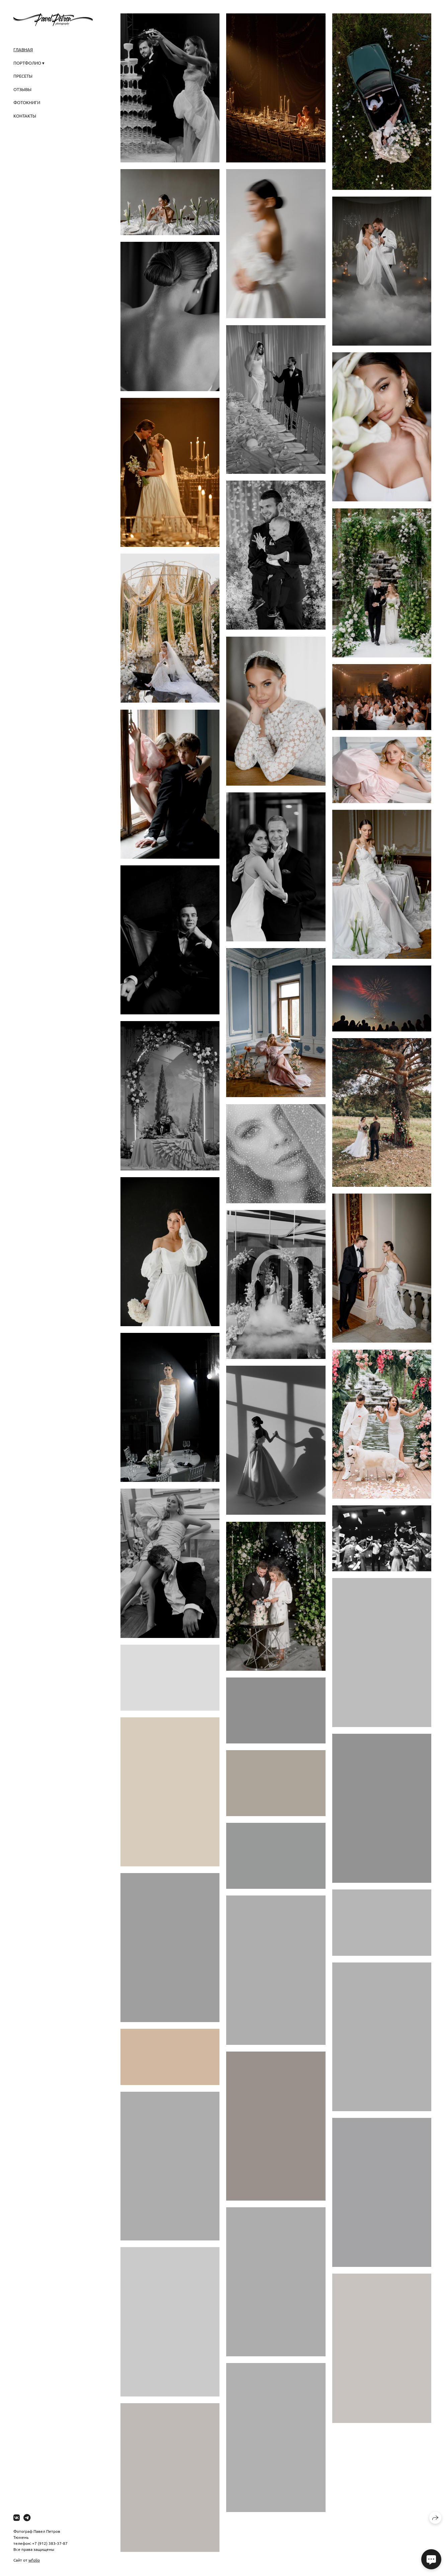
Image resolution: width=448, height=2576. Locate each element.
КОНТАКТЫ (24, 116)
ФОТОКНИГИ (26, 102)
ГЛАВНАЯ (23, 49)
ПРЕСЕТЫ (22, 76)
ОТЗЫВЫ (22, 89)
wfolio (34, 2560)
